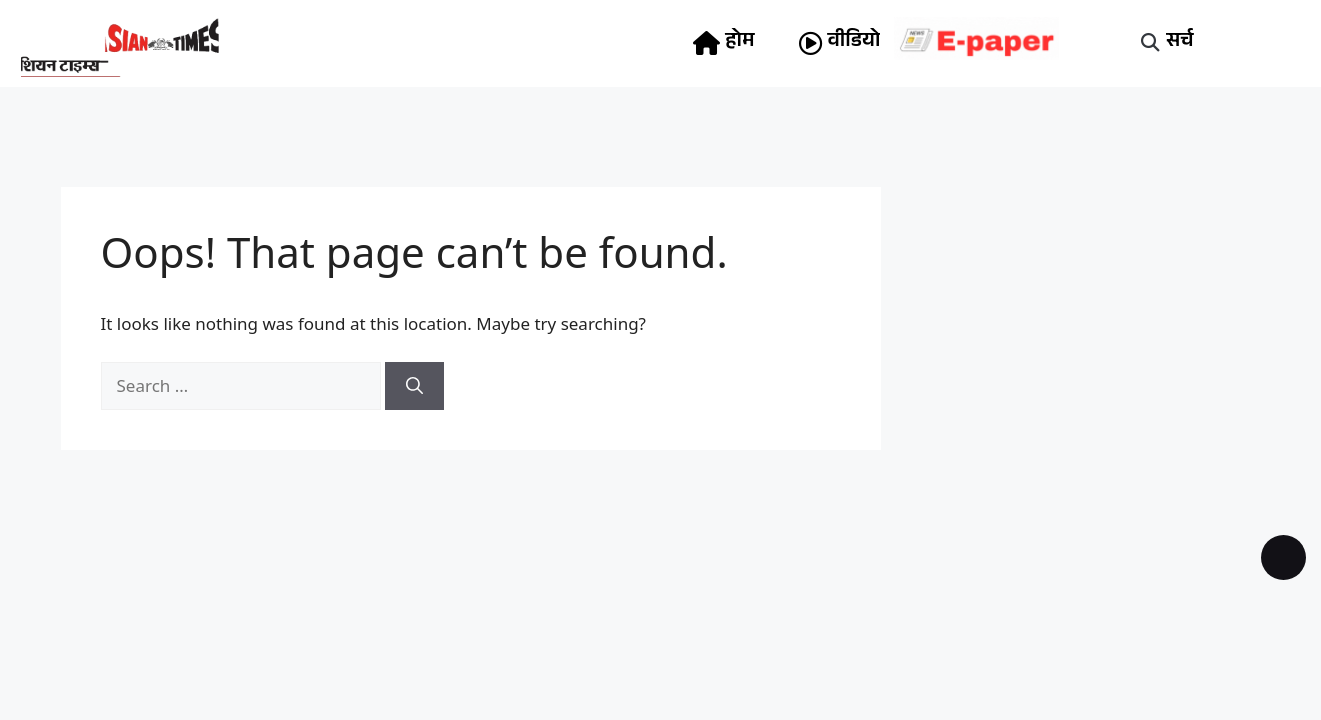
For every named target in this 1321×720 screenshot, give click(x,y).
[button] (1149, 43)
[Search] (414, 386)
